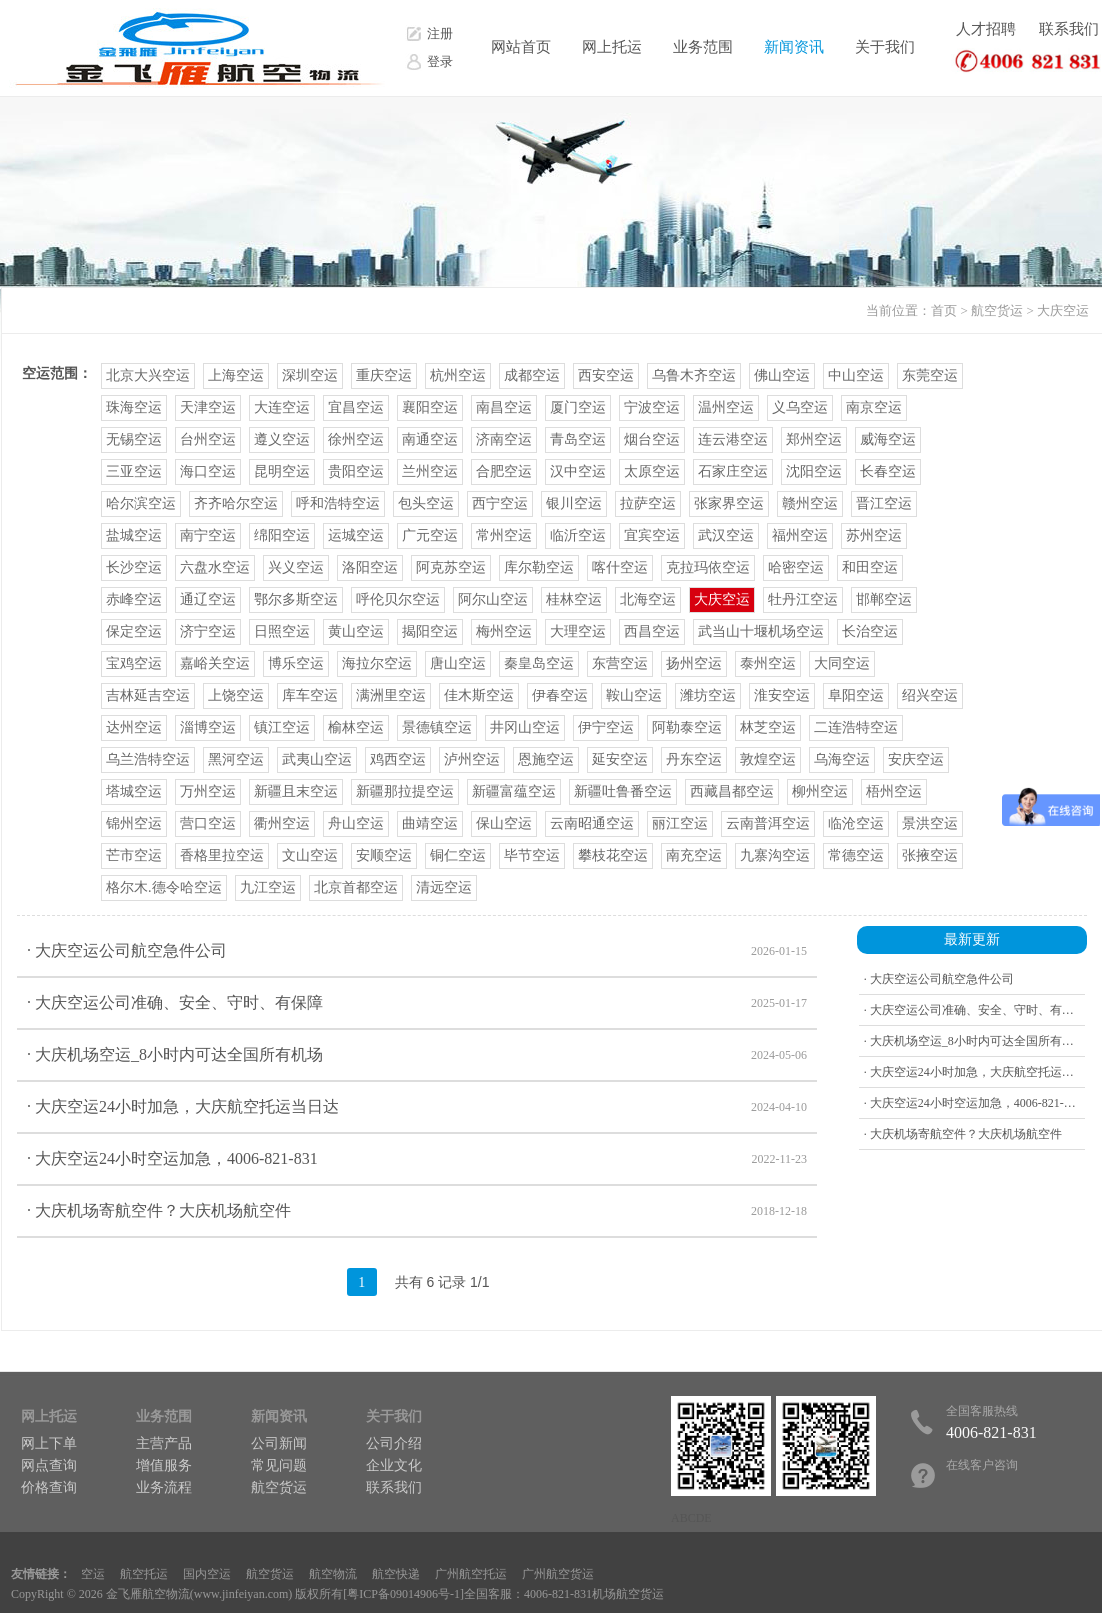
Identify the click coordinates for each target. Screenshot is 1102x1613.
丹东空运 (694, 759)
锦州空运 (134, 823)
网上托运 (612, 47)
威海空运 (888, 439)
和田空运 (870, 567)
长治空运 (870, 631)
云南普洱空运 (768, 823)
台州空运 (208, 439)
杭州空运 (458, 375)
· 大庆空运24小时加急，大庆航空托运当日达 (417, 1107)
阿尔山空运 (493, 599)
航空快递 (396, 1574)
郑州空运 (814, 439)
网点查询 (49, 1465)
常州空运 (504, 535)
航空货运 (997, 310)
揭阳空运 (430, 631)
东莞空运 (930, 375)
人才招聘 (986, 29)
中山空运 (856, 375)
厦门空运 (578, 407)
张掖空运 (930, 855)
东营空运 (620, 663)
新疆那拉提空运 (405, 791)
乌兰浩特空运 (148, 759)
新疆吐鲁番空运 (623, 791)
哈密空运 (796, 567)
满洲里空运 (391, 695)
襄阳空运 (430, 407)
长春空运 (888, 471)
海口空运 (208, 471)
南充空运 (694, 855)
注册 (440, 33)
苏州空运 (874, 535)
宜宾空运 (652, 535)
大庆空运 (1063, 310)
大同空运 (842, 663)
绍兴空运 (930, 695)
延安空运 (620, 759)
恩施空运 (546, 759)
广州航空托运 (471, 1574)
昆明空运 (282, 471)
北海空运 (648, 599)
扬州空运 (694, 663)
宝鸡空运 (134, 663)
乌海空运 (842, 759)
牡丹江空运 (803, 599)
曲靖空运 (430, 823)
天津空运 (208, 407)
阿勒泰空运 (687, 727)
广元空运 (430, 535)
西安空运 (606, 375)
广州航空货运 (558, 1574)
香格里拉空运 (222, 855)
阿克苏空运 (451, 567)
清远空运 (444, 887)
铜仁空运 (458, 855)
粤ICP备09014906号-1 (403, 1594)
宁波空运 (652, 407)
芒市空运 (134, 855)
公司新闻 (279, 1443)
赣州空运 (810, 503)
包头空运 (426, 503)
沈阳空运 (814, 471)
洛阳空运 (370, 567)
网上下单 (49, 1443)
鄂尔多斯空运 (296, 599)
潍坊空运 (708, 695)
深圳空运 (310, 375)
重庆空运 (384, 375)
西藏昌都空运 (732, 791)
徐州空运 (356, 439)
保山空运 (504, 823)
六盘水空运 (215, 567)
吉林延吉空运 (148, 695)
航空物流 (333, 1574)
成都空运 (532, 375)
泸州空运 (472, 759)
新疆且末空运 (296, 791)
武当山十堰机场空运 (761, 631)
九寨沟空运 (775, 855)
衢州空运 (282, 823)
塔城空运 (134, 791)
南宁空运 (208, 535)
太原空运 (652, 471)
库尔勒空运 (539, 567)
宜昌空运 (356, 407)
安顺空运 (384, 855)
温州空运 (726, 407)
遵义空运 (282, 439)
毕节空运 (532, 855)
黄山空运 (356, 631)
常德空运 (856, 855)
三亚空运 (134, 471)
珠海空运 (134, 407)
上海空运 (236, 375)
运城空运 (356, 535)
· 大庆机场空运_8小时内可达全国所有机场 (417, 1055)
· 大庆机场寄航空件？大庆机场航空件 (417, 1211)
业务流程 (164, 1487)
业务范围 (703, 47)
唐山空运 (458, 663)
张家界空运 (729, 503)
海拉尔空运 (377, 663)
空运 (93, 1574)
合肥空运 (504, 471)
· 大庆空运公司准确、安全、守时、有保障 (417, 1003)
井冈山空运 (525, 727)
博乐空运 (296, 663)
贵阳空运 (356, 471)
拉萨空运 (648, 503)
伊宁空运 (606, 727)
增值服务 (164, 1465)
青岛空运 (578, 439)
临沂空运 (578, 535)
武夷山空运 (317, 759)
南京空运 (874, 407)
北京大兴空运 (148, 375)
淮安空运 (782, 695)
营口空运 (208, 823)
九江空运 (268, 887)
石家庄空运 (733, 471)
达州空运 (134, 727)
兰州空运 (430, 471)
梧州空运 (894, 791)
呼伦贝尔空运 (398, 599)
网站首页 (521, 47)
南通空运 (430, 439)
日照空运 (282, 631)
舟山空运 (356, 823)
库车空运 (310, 695)
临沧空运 (856, 823)
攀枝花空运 (613, 855)
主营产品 (164, 1443)
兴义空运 (296, 567)
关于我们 (885, 47)
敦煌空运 (768, 759)
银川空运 (574, 503)
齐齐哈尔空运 (236, 503)
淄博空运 (208, 727)
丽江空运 (680, 823)
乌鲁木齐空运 (694, 375)
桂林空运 (574, 599)
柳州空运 (820, 791)
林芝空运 (768, 727)
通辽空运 (208, 599)
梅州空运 (504, 631)
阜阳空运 (856, 695)
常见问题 (279, 1465)
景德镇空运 (437, 727)
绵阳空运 (282, 535)
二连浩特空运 (856, 727)
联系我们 (1069, 29)
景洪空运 (930, 823)
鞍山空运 (634, 695)
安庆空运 (916, 759)
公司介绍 (394, 1443)
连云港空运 (733, 439)
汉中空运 (578, 471)
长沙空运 (134, 567)
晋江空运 (884, 503)
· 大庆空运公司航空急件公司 (417, 951)
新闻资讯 (794, 47)
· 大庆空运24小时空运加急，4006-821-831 (417, 1159)
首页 (944, 310)
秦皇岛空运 (539, 663)
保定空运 (134, 631)
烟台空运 (652, 439)
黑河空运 (236, 759)
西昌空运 (652, 631)
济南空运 (504, 439)
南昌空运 (504, 407)
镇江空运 (282, 727)
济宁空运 (208, 631)
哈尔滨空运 (141, 503)
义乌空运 (800, 407)
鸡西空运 (398, 759)
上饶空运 (236, 695)
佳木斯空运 (479, 695)
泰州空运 (768, 663)
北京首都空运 (356, 887)
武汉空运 (726, 535)
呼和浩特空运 (338, 503)
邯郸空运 (884, 599)
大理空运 (578, 631)
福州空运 (800, 535)
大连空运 (282, 407)
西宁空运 (500, 503)
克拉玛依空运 (708, 567)
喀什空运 (620, 567)
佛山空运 (782, 375)
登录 (440, 61)
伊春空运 (560, 695)
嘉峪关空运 (215, 663)
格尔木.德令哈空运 (164, 887)
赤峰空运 (134, 599)
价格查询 (49, 1487)
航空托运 (144, 1574)
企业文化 (394, 1465)
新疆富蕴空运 (514, 791)
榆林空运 (356, 727)
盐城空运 (134, 535)
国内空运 (207, 1574)
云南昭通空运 (592, 823)
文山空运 (310, 855)
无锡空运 (134, 439)
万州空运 (208, 791)
